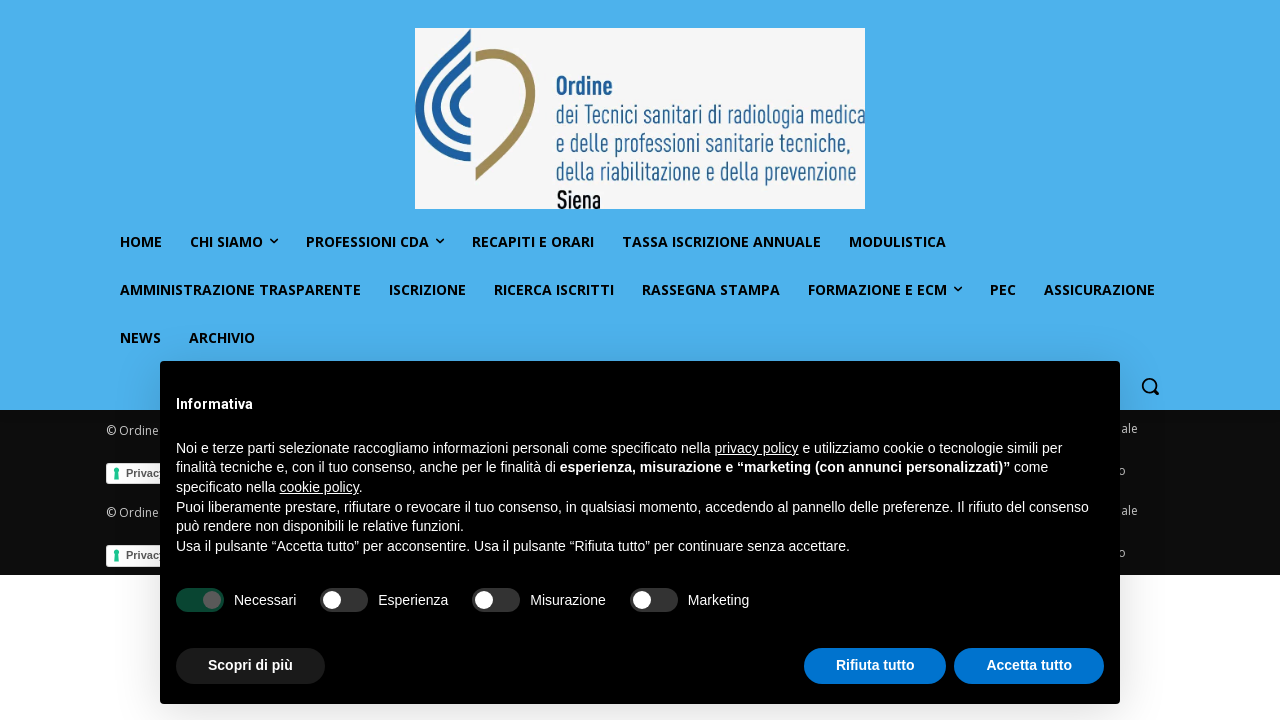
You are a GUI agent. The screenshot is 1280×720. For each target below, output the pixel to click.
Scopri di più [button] (250, 665)
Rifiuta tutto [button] (875, 665)
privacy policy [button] (757, 448)
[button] (1150, 386)
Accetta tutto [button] (1029, 665)
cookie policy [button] (319, 487)
